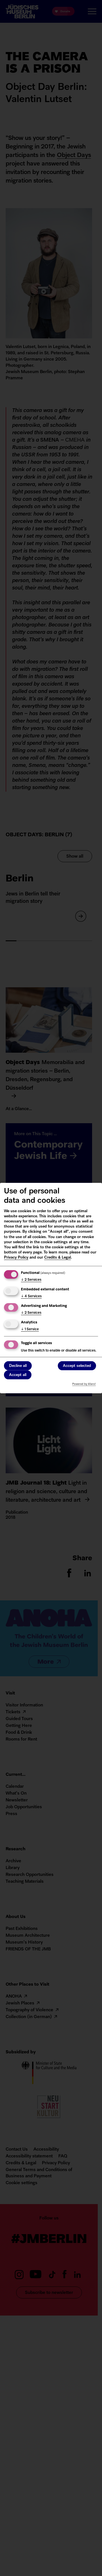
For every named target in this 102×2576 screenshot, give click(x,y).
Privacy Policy (16, 1257)
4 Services (31, 1296)
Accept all (17, 1375)
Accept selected (77, 1366)
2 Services (31, 1280)
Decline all (18, 1366)
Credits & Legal (57, 1257)
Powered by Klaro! (84, 1384)
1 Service (30, 1329)
